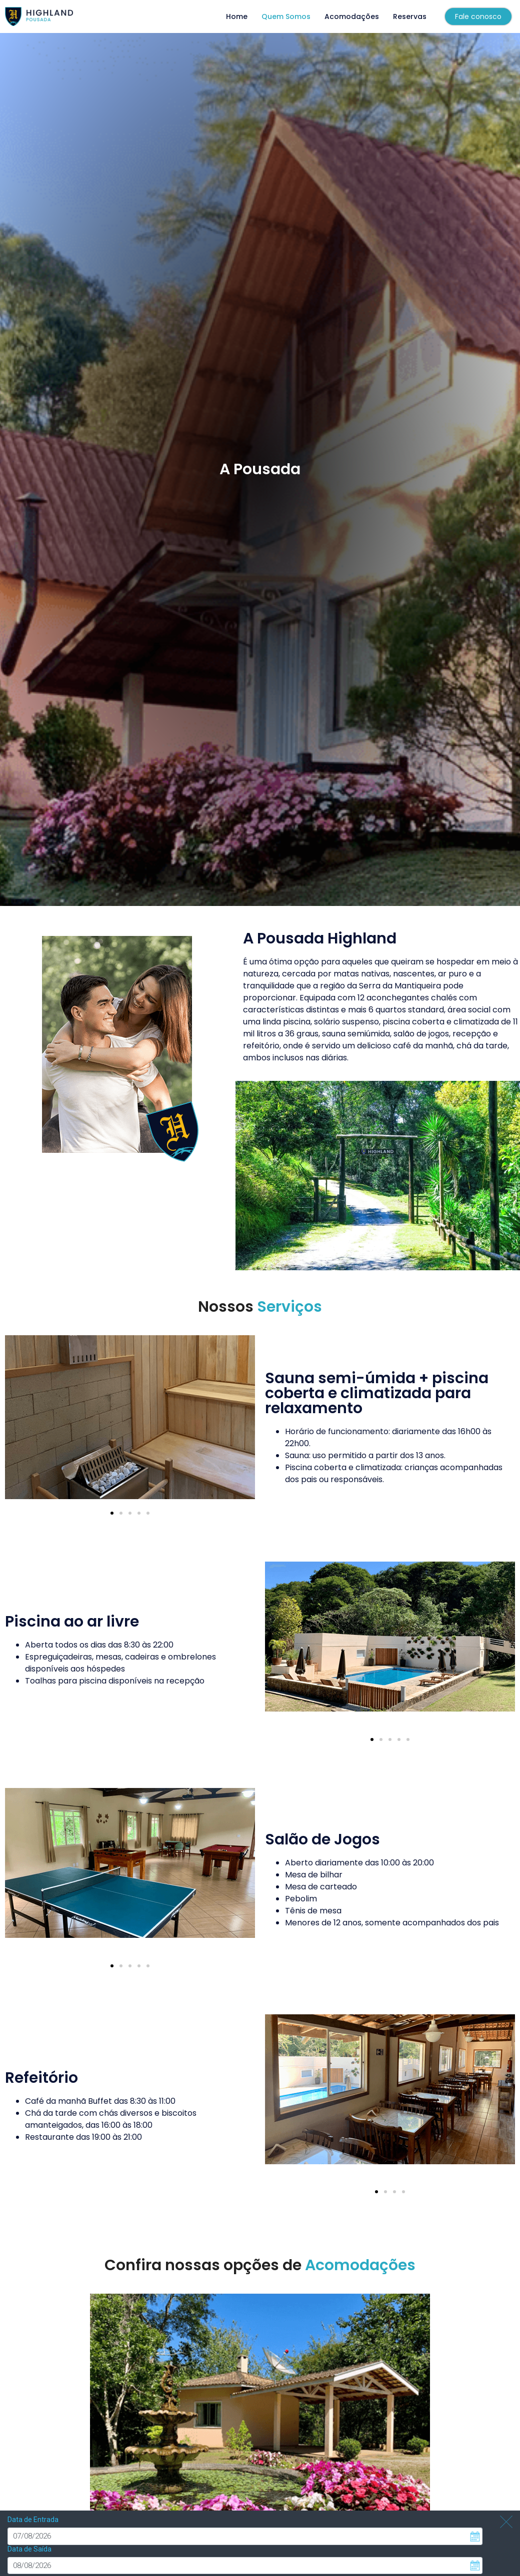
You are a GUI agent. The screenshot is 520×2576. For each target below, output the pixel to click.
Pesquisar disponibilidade (54, 2562)
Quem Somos (286, 16)
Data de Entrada (33, 2488)
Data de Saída (30, 2518)
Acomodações (351, 16)
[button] (112, 1513)
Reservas (409, 16)
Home (237, 16)
